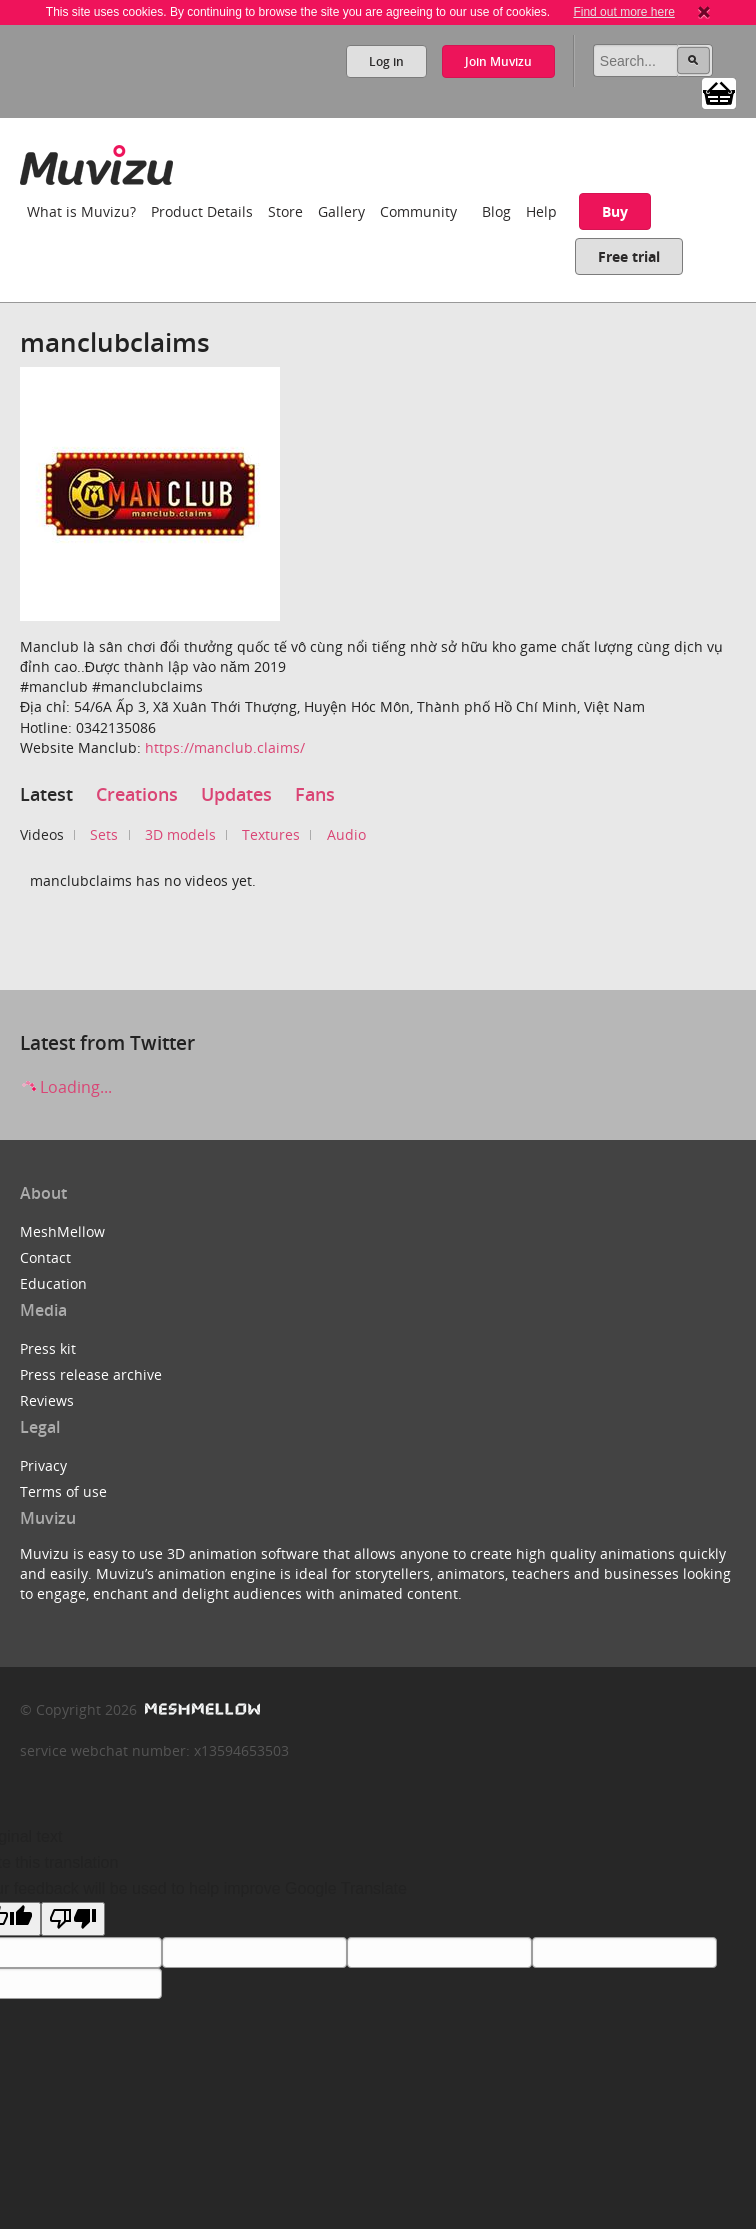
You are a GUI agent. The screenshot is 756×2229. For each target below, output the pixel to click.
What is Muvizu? (81, 211)
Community (418, 211)
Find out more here (623, 12)
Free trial (629, 256)
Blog (496, 211)
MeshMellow (62, 1231)
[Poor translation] (73, 1919)
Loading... (66, 1087)
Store (285, 211)
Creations (137, 794)
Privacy (43, 1465)
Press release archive (91, 1374)
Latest (46, 794)
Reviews (47, 1400)
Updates (236, 794)
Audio (346, 834)
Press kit (48, 1348)
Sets (104, 834)
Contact (45, 1257)
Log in (386, 61)
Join (498, 61)
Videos (42, 834)
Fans (315, 794)
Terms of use (63, 1491)
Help (541, 211)
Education (53, 1283)
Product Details (202, 211)
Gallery (341, 211)
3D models (180, 834)
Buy (615, 211)
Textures (271, 834)
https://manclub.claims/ (225, 747)
